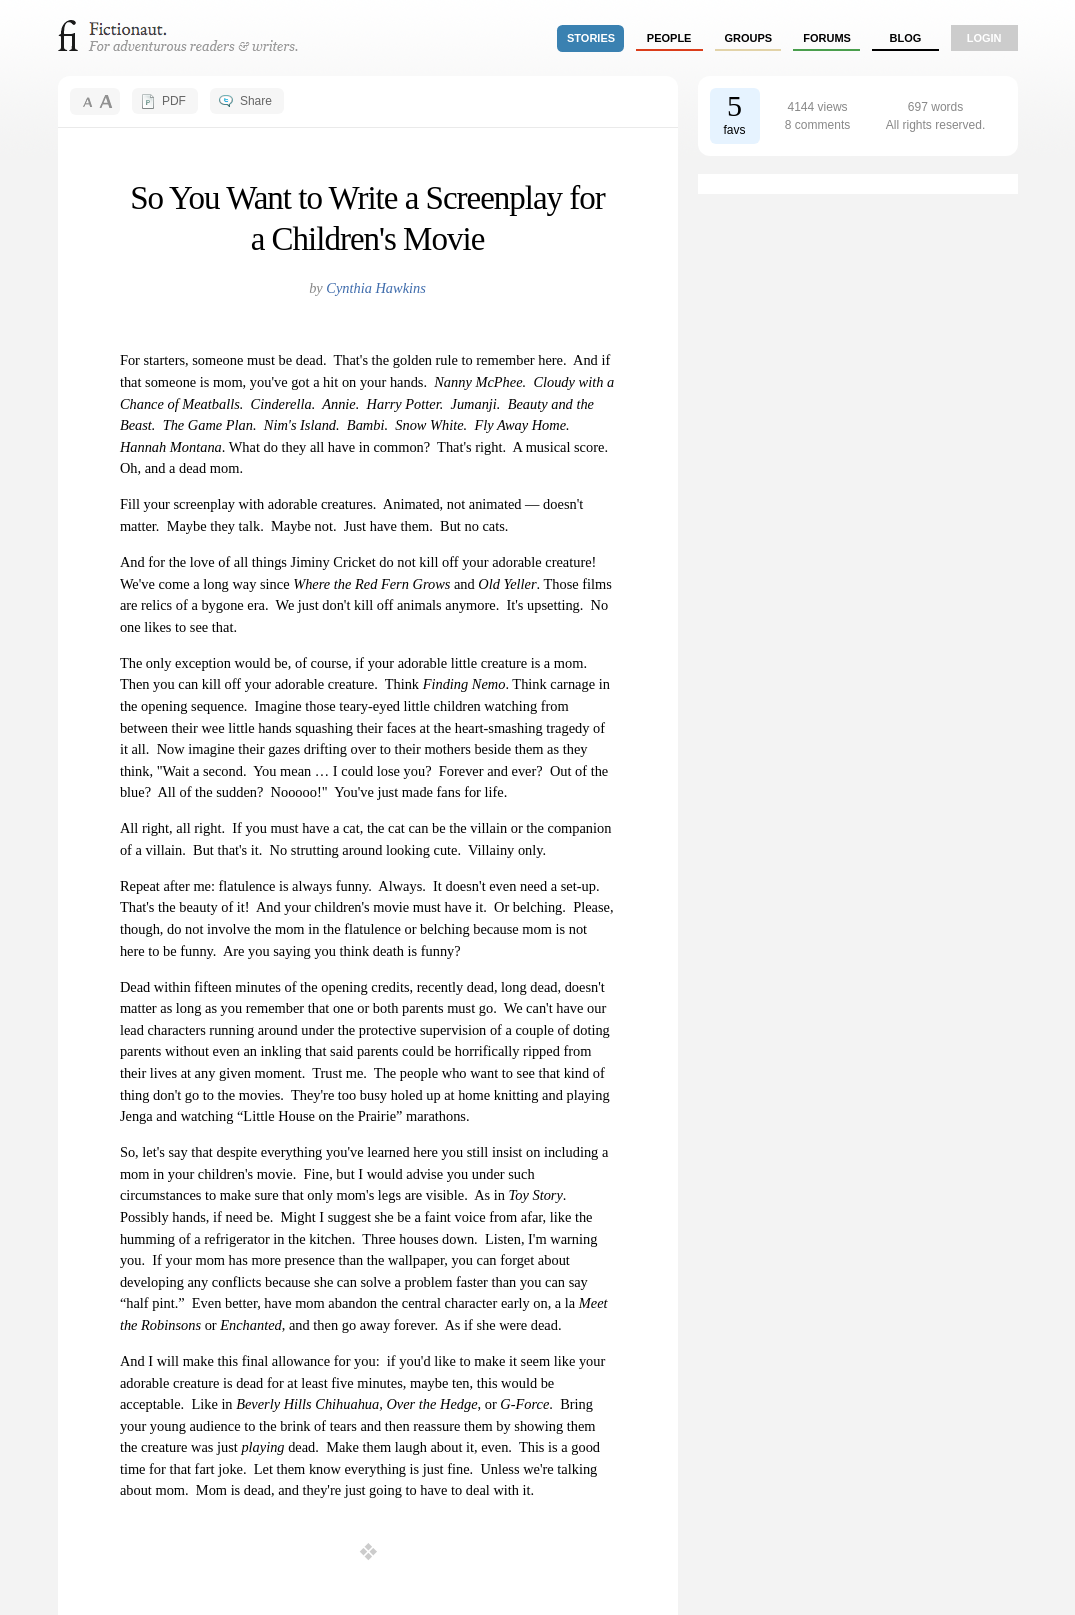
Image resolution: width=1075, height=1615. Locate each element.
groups (749, 38)
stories (591, 38)
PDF (174, 101)
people (669, 38)
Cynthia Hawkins (376, 288)
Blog (905, 38)
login (984, 38)
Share (256, 101)
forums (827, 38)
